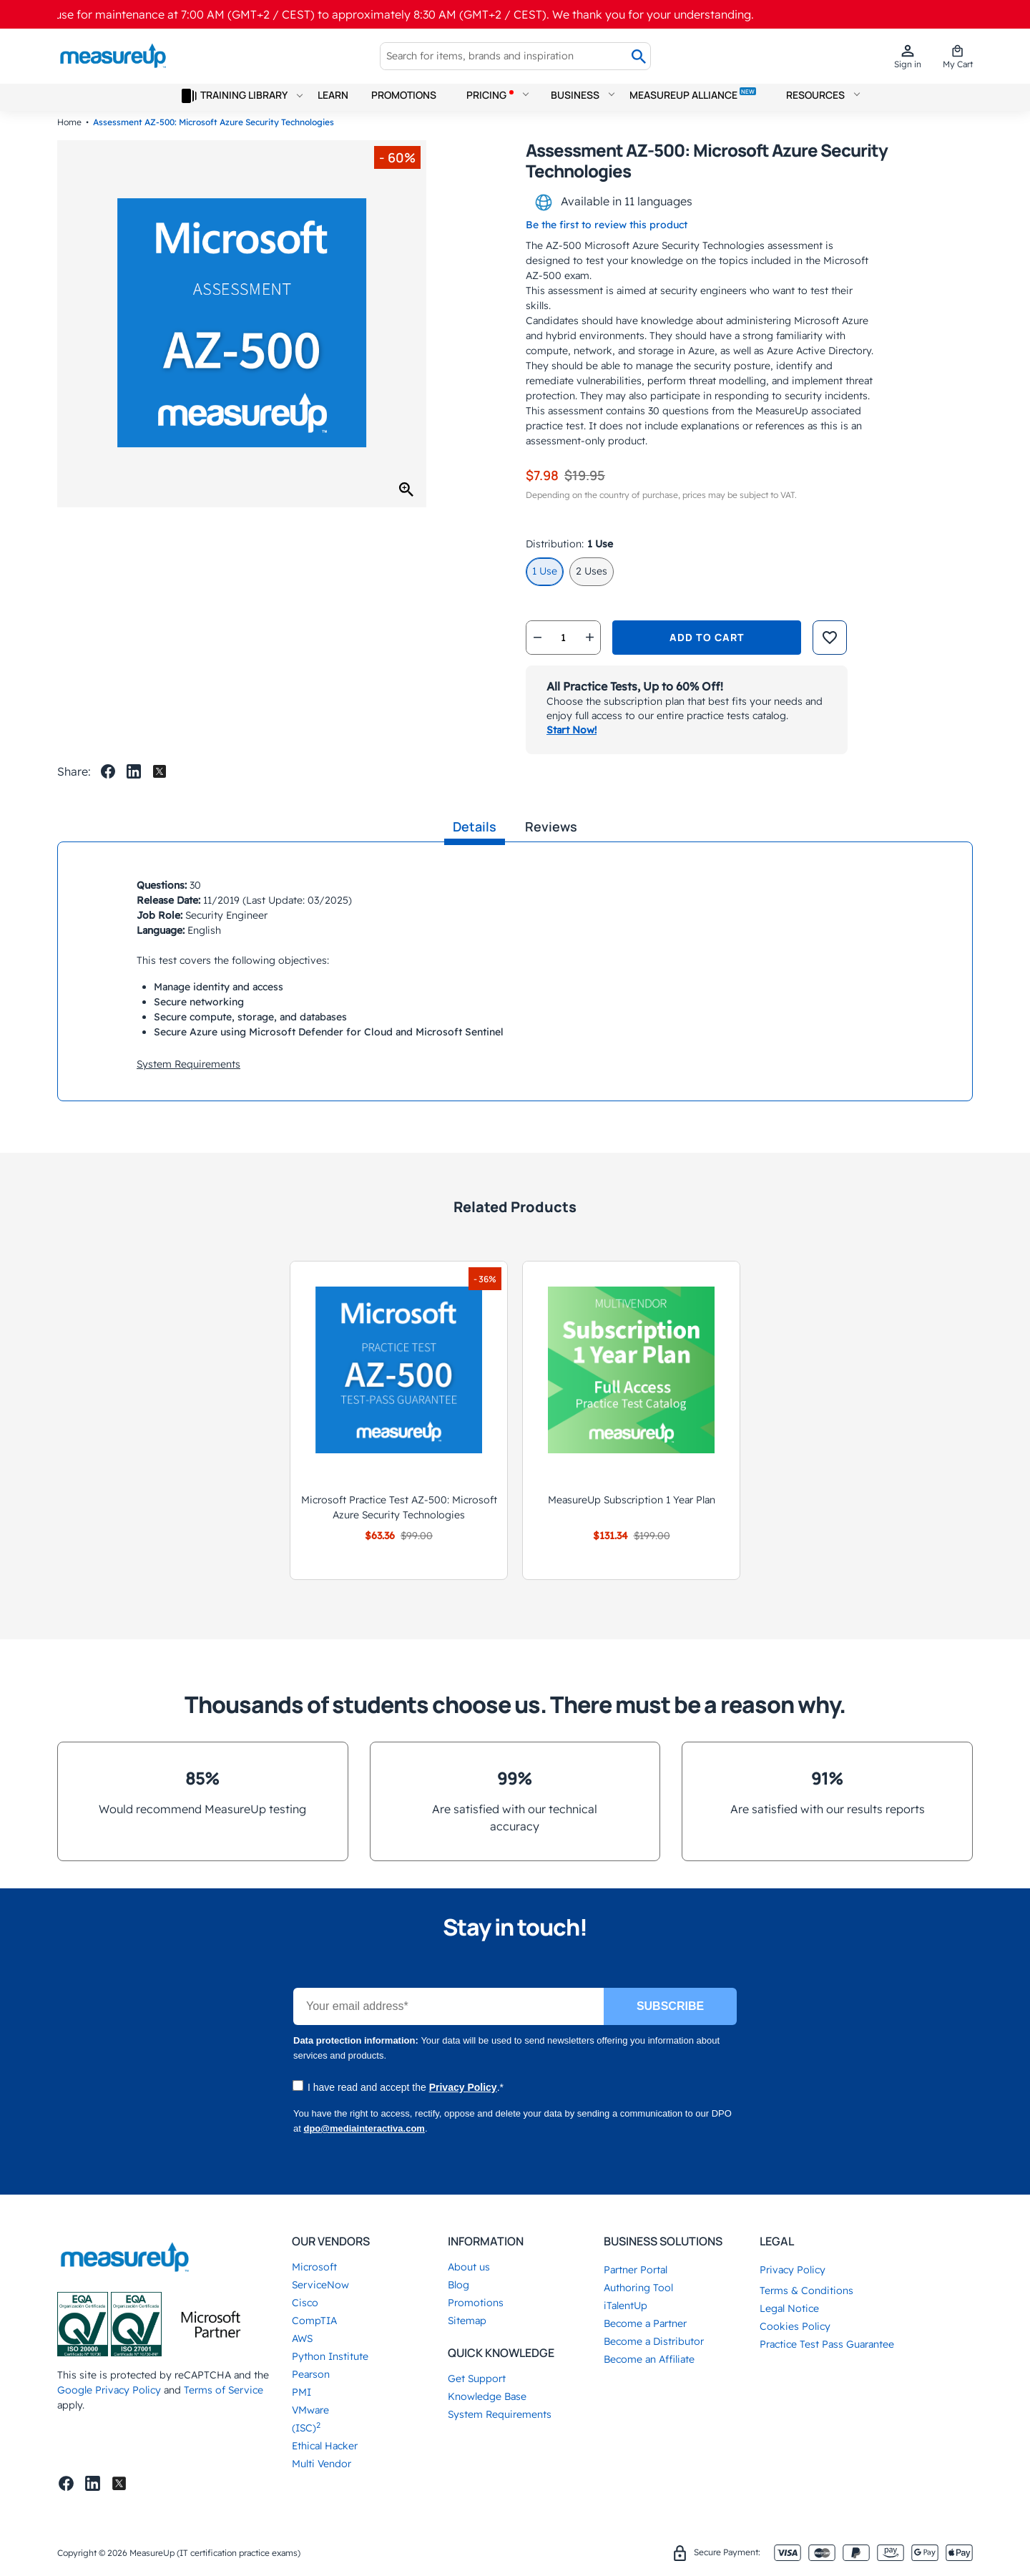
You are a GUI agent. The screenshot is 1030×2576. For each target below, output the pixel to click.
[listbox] (749, 574)
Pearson (311, 2374)
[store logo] (113, 56)
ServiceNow (320, 2284)
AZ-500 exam (557, 275)
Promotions (476, 2302)
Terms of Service (223, 2390)
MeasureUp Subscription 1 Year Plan (631, 1499)
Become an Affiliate (649, 2359)
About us (469, 2266)
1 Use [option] (544, 571)
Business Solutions (663, 2241)
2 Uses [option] (591, 571)
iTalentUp (625, 2305)
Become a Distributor (654, 2341)
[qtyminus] (537, 637)
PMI (301, 2392)
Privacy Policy (463, 2087)
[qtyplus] (589, 637)
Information (486, 2241)
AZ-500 (564, 245)
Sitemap (467, 2320)
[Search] (638, 56)
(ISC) (306, 2427)
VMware (310, 2410)
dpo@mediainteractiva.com (363, 2128)
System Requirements (188, 1064)
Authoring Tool (638, 2287)
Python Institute (330, 2356)
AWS (302, 2338)
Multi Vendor (321, 2463)
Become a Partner (645, 2323)
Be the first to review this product (606, 224)
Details (474, 826)
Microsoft (314, 2266)
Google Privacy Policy (109, 2390)
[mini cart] (958, 56)
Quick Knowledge (501, 2353)
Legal (777, 2241)
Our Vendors (331, 2241)
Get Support (477, 2378)
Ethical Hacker (325, 2445)
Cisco (305, 2302)
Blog (458, 2284)
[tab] (474, 827)
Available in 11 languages (613, 202)
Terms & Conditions (806, 2290)
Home (69, 122)
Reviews (551, 826)
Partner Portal (635, 2269)
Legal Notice (789, 2308)
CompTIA (314, 2320)
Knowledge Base (487, 2396)
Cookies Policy (795, 2326)
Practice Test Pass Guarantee (827, 2344)
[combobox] (504, 56)
